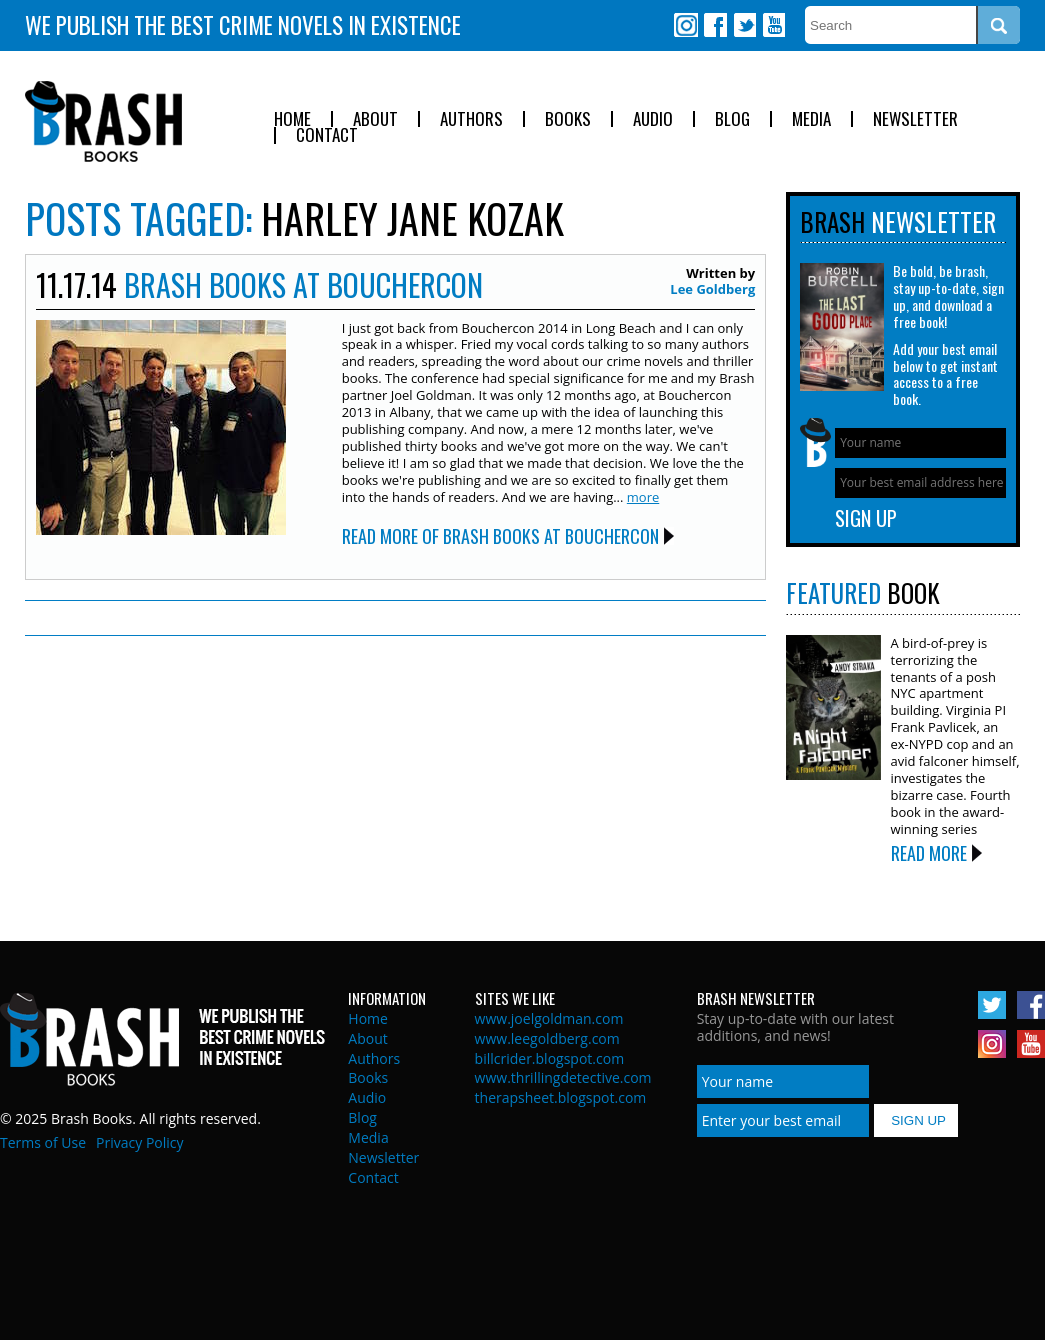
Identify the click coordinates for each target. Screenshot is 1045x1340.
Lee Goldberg (712, 289)
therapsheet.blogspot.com (561, 1097)
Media (811, 119)
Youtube (773, 25)
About (375, 119)
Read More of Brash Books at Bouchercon (500, 536)
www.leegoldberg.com (547, 1038)
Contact (327, 135)
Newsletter (915, 119)
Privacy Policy (139, 1142)
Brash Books (103, 121)
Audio (653, 119)
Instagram (686, 25)
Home (292, 119)
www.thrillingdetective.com (563, 1077)
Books (568, 119)
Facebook (715, 25)
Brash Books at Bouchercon (303, 284)
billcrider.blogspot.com (550, 1058)
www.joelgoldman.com (549, 1018)
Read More (929, 853)
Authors (471, 119)
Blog (732, 119)
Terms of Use (43, 1142)
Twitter (744, 25)
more (643, 497)
